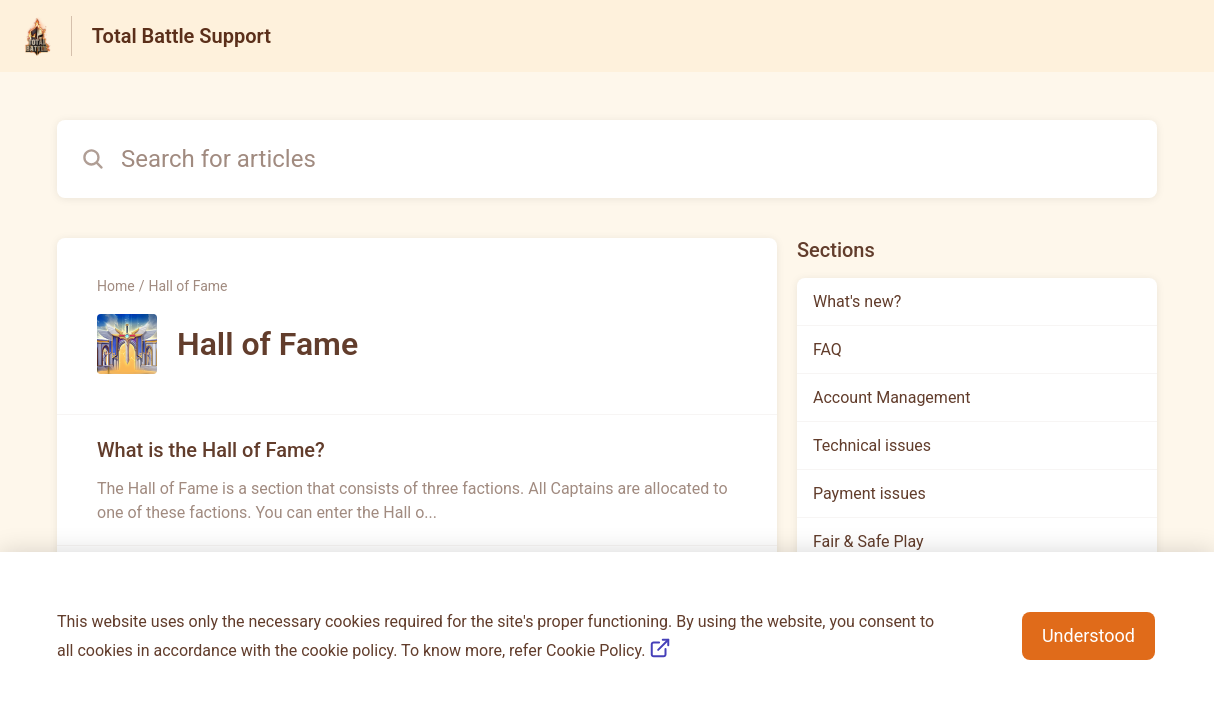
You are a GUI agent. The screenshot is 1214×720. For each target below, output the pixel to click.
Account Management (891, 397)
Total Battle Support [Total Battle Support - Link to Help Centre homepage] (181, 36)
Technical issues (872, 445)
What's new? (857, 301)
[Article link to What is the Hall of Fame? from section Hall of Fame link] (417, 480)
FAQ (827, 349)
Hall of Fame (187, 286)
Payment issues (869, 493)
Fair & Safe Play (868, 541)
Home (116, 286)
